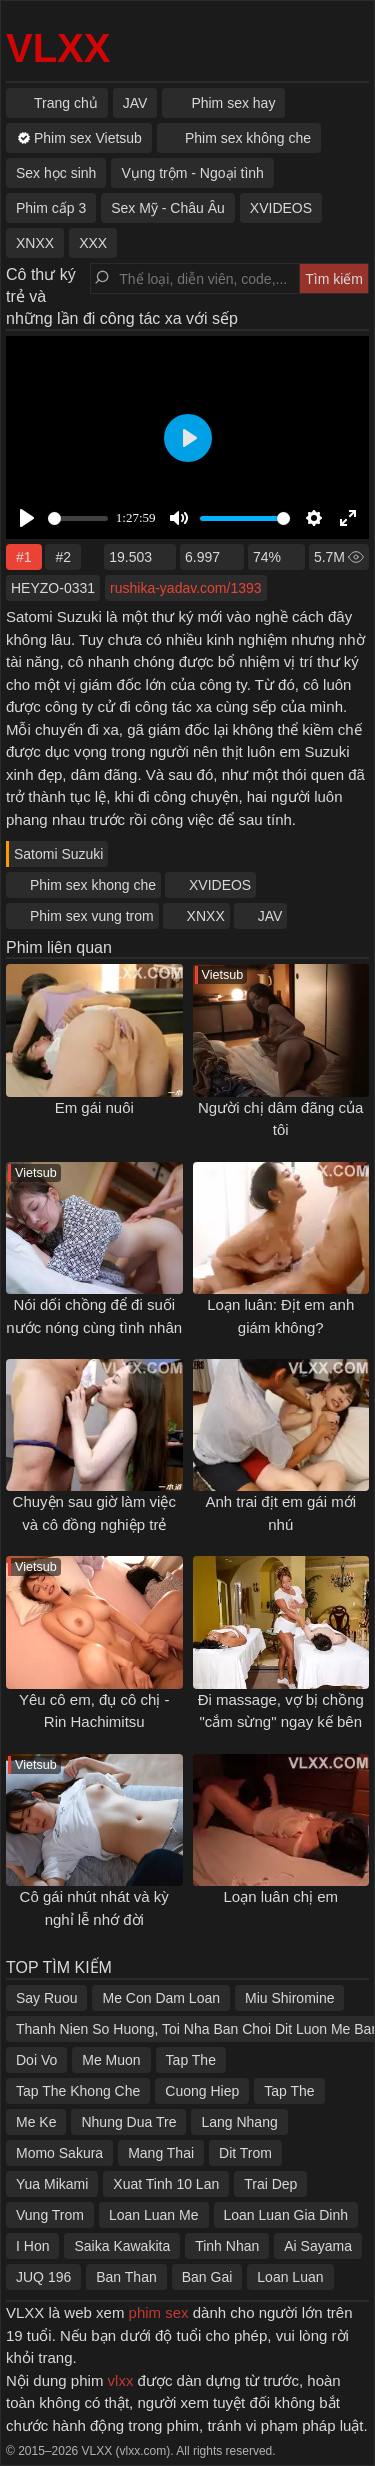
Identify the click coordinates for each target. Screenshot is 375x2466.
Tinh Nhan (227, 2246)
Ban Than (126, 2277)
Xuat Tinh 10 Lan (166, 2184)
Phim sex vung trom (92, 916)
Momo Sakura (59, 2153)
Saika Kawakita (122, 2246)
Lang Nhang (239, 2122)
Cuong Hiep (202, 2091)
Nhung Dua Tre (128, 2122)
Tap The (191, 2060)
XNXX (206, 916)
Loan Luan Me (154, 2215)
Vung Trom (50, 2215)
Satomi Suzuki (58, 854)
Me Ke (36, 2122)
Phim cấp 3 (51, 208)
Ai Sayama (318, 2246)
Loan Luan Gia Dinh (286, 2215)
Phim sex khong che (93, 885)
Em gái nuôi (94, 1107)
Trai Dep (270, 2184)
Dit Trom (245, 2153)
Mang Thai (161, 2153)
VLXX (58, 48)
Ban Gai (207, 2277)
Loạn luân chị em (280, 1896)
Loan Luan (290, 2277)
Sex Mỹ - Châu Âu (168, 208)
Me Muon (111, 2060)
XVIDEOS (220, 885)
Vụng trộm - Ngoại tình (192, 173)
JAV (270, 916)
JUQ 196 (43, 2277)
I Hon (32, 2246)
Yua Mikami (52, 2184)
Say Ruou (46, 1998)
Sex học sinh (56, 173)
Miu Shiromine (289, 1998)
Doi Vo (36, 2060)
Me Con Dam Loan (161, 1998)
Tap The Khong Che (78, 2091)
